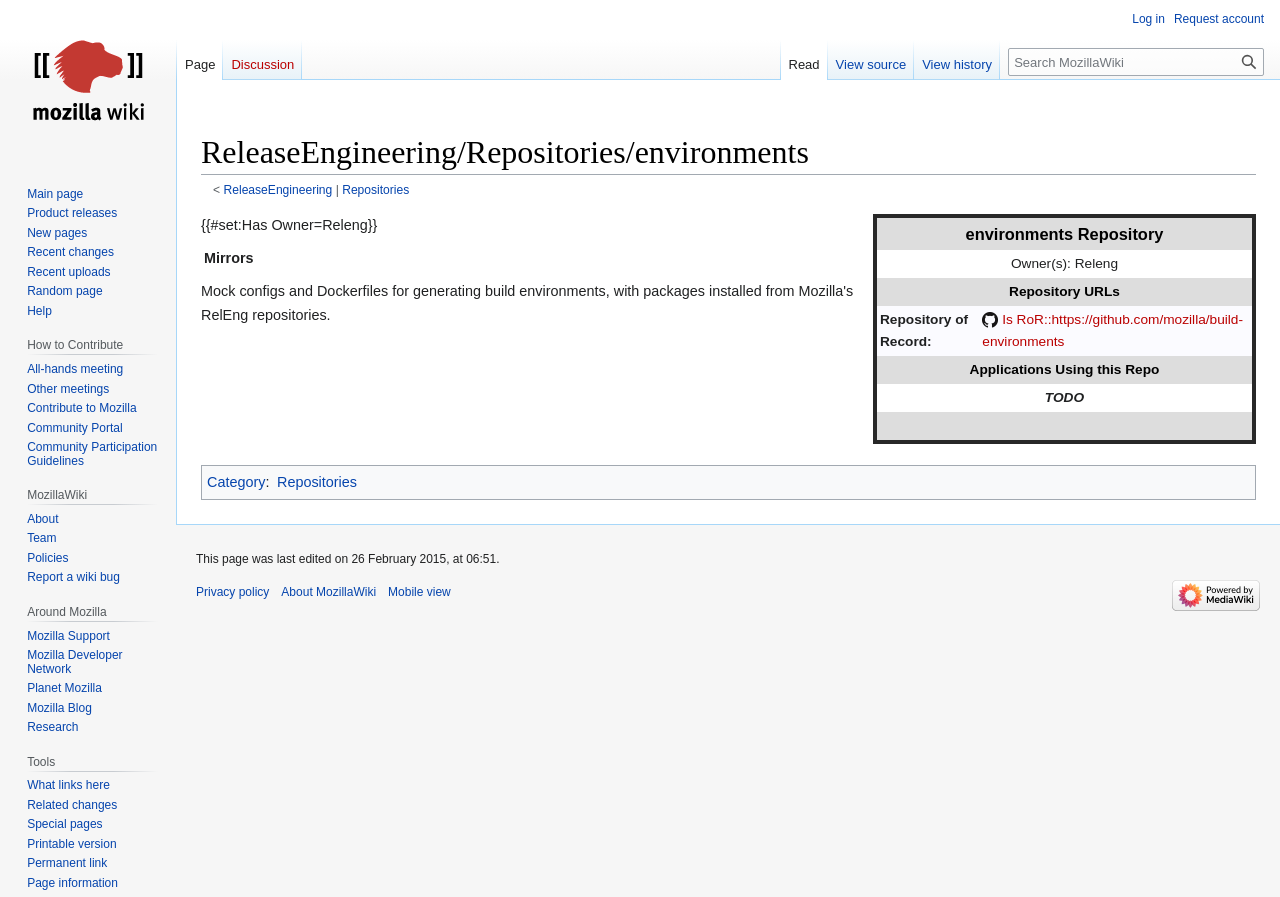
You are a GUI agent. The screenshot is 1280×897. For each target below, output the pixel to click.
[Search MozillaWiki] (1136, 62)
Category (236, 482)
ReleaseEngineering (278, 190)
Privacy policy (232, 592)
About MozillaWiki (328, 592)
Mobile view (419, 592)
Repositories (375, 190)
